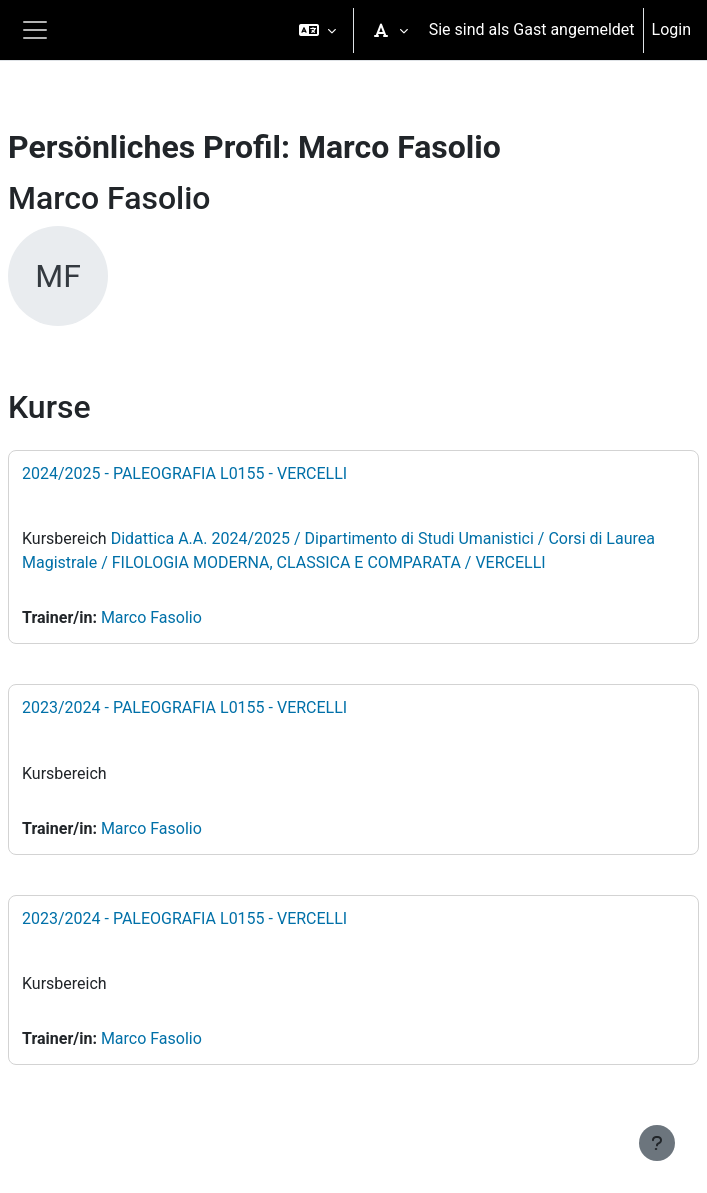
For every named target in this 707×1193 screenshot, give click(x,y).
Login (671, 29)
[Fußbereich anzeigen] (657, 1143)
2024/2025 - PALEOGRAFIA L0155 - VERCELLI (184, 473)
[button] (317, 30)
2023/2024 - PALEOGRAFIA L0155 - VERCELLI (184, 707)
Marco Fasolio (151, 617)
